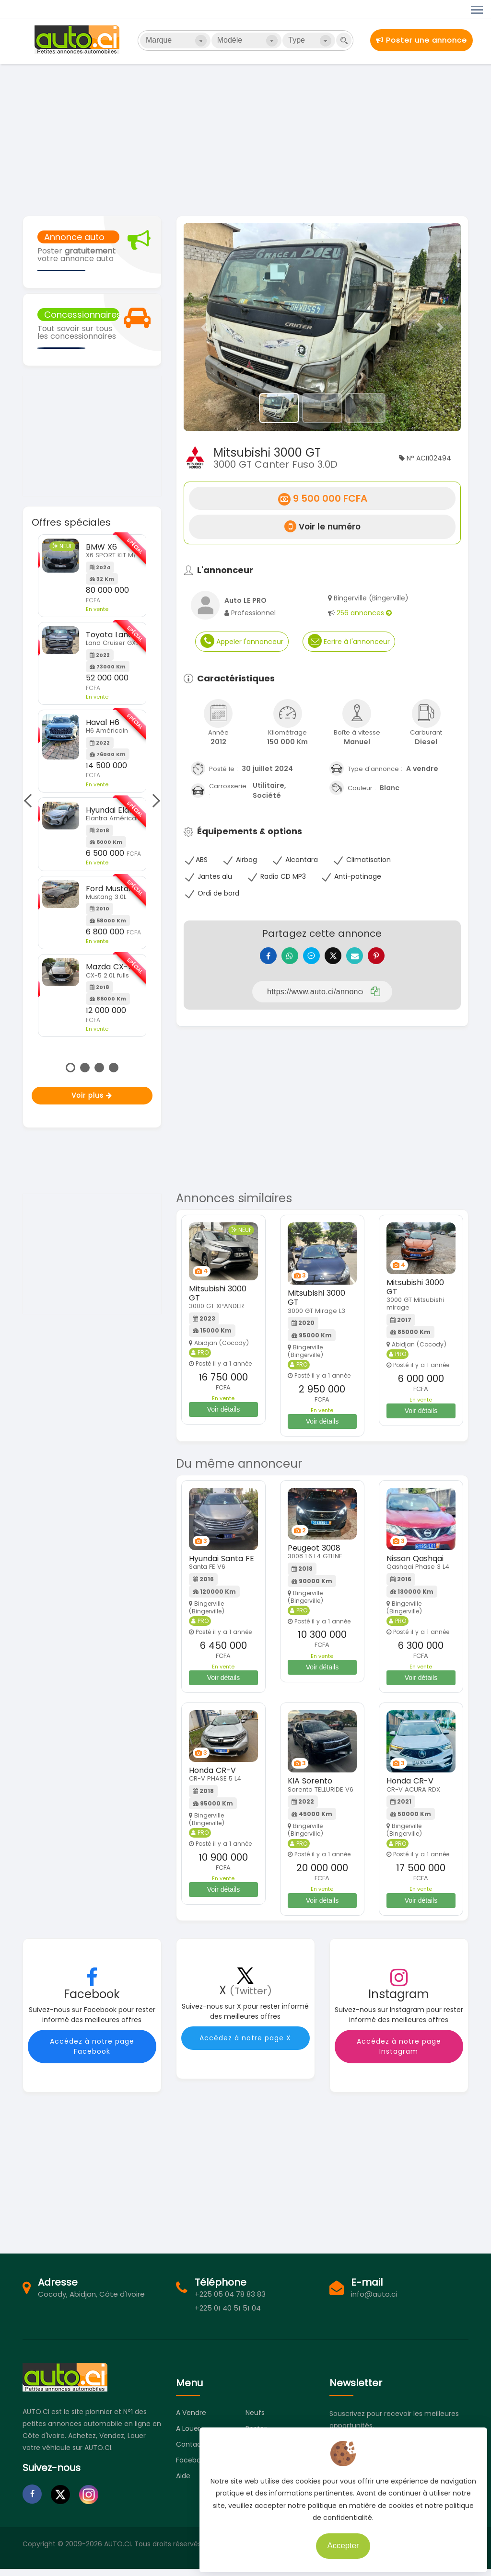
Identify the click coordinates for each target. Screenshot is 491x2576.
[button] (204, 327)
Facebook (192, 2467)
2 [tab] (85, 1067)
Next (153, 800)
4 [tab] (113, 1067)
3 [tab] (99, 1067)
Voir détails (223, 1416)
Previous (30, 800)
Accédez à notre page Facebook (92, 2053)
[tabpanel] (92, 785)
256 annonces (364, 613)
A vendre (191, 2420)
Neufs (255, 2420)
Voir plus (91, 1095)
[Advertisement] (245, 139)
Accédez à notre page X (245, 2044)
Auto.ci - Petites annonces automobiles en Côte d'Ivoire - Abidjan (78, 39)
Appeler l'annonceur (241, 641)
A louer (188, 2435)
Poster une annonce (421, 40)
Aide (183, 2483)
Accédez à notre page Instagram (399, 2053)
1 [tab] (70, 1067)
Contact (190, 2451)
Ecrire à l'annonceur (349, 641)
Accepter (339, 2542)
